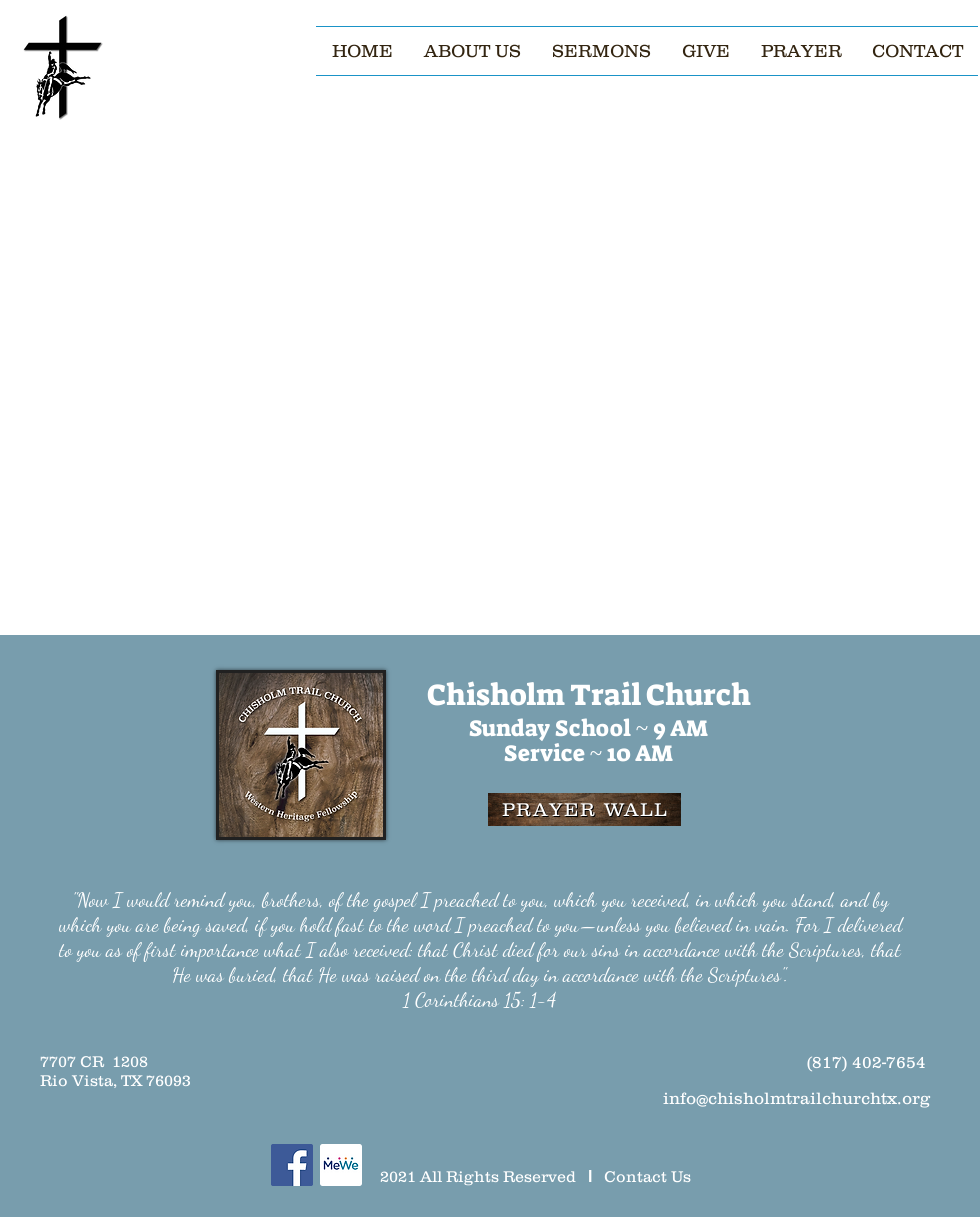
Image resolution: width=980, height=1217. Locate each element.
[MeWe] (341, 1165)
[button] (472, 51)
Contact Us (647, 1176)
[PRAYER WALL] (584, 809)
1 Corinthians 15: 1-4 (480, 1000)
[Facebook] (292, 1165)
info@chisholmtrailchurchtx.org (796, 1098)
